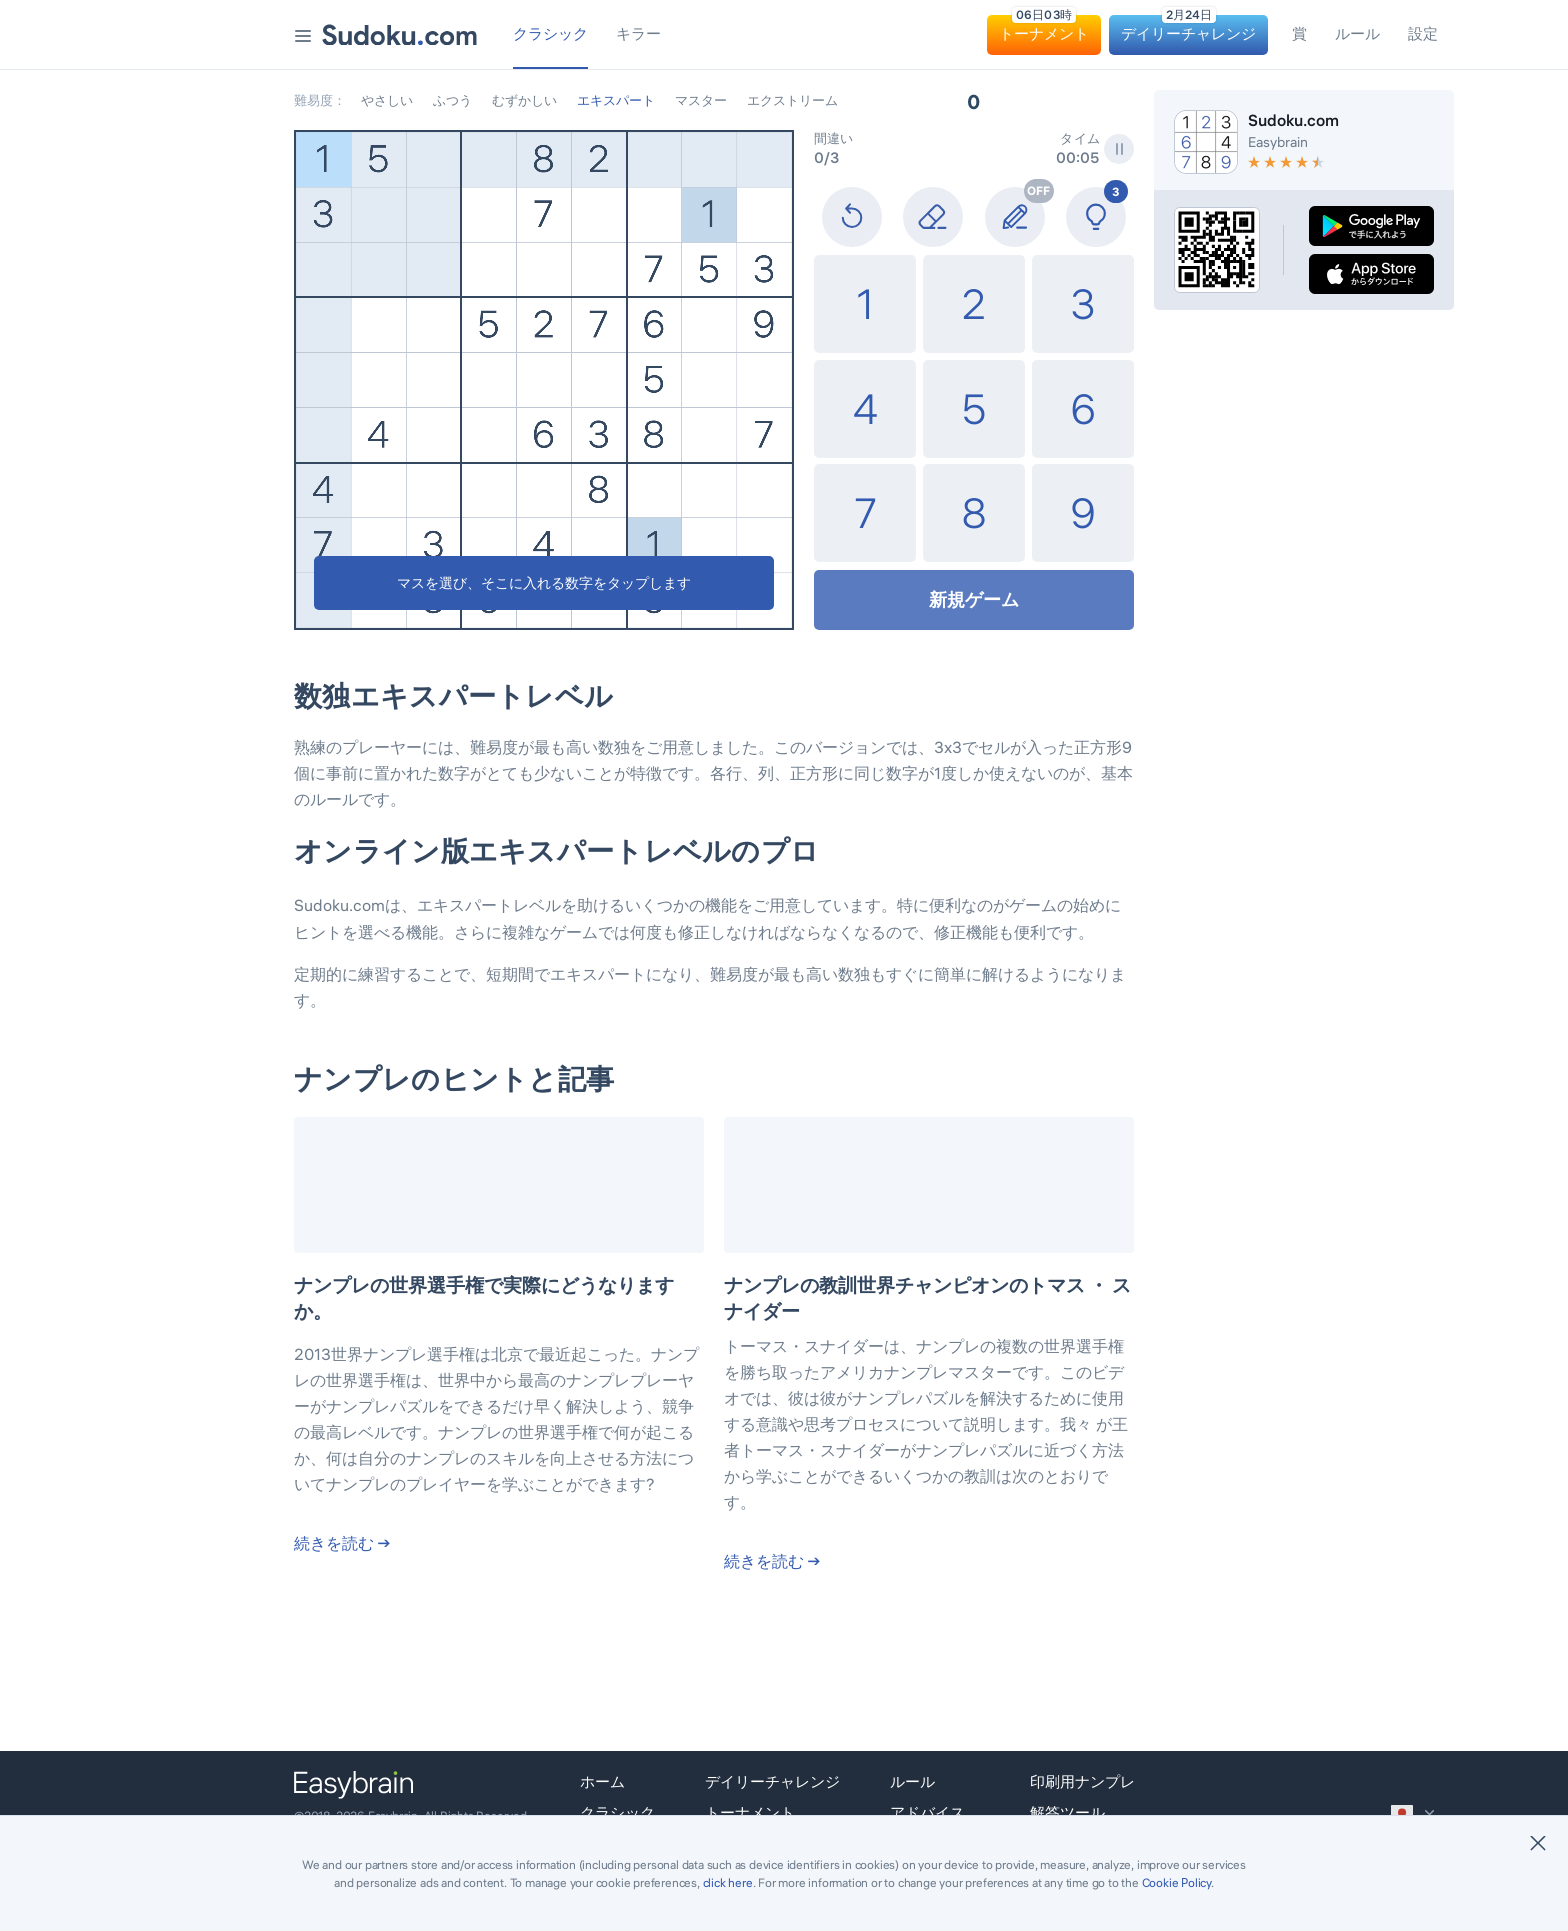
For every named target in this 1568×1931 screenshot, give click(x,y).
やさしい (387, 100)
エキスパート (616, 100)
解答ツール (1067, 1812)
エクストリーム (792, 100)
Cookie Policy (1176, 1882)
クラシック (617, 1812)
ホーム (602, 1781)
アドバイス (927, 1812)
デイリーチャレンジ (772, 1781)
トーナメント (750, 1812)
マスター (701, 100)
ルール (912, 1781)
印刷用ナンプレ (1082, 1781)
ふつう (452, 100)
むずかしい (524, 100)
